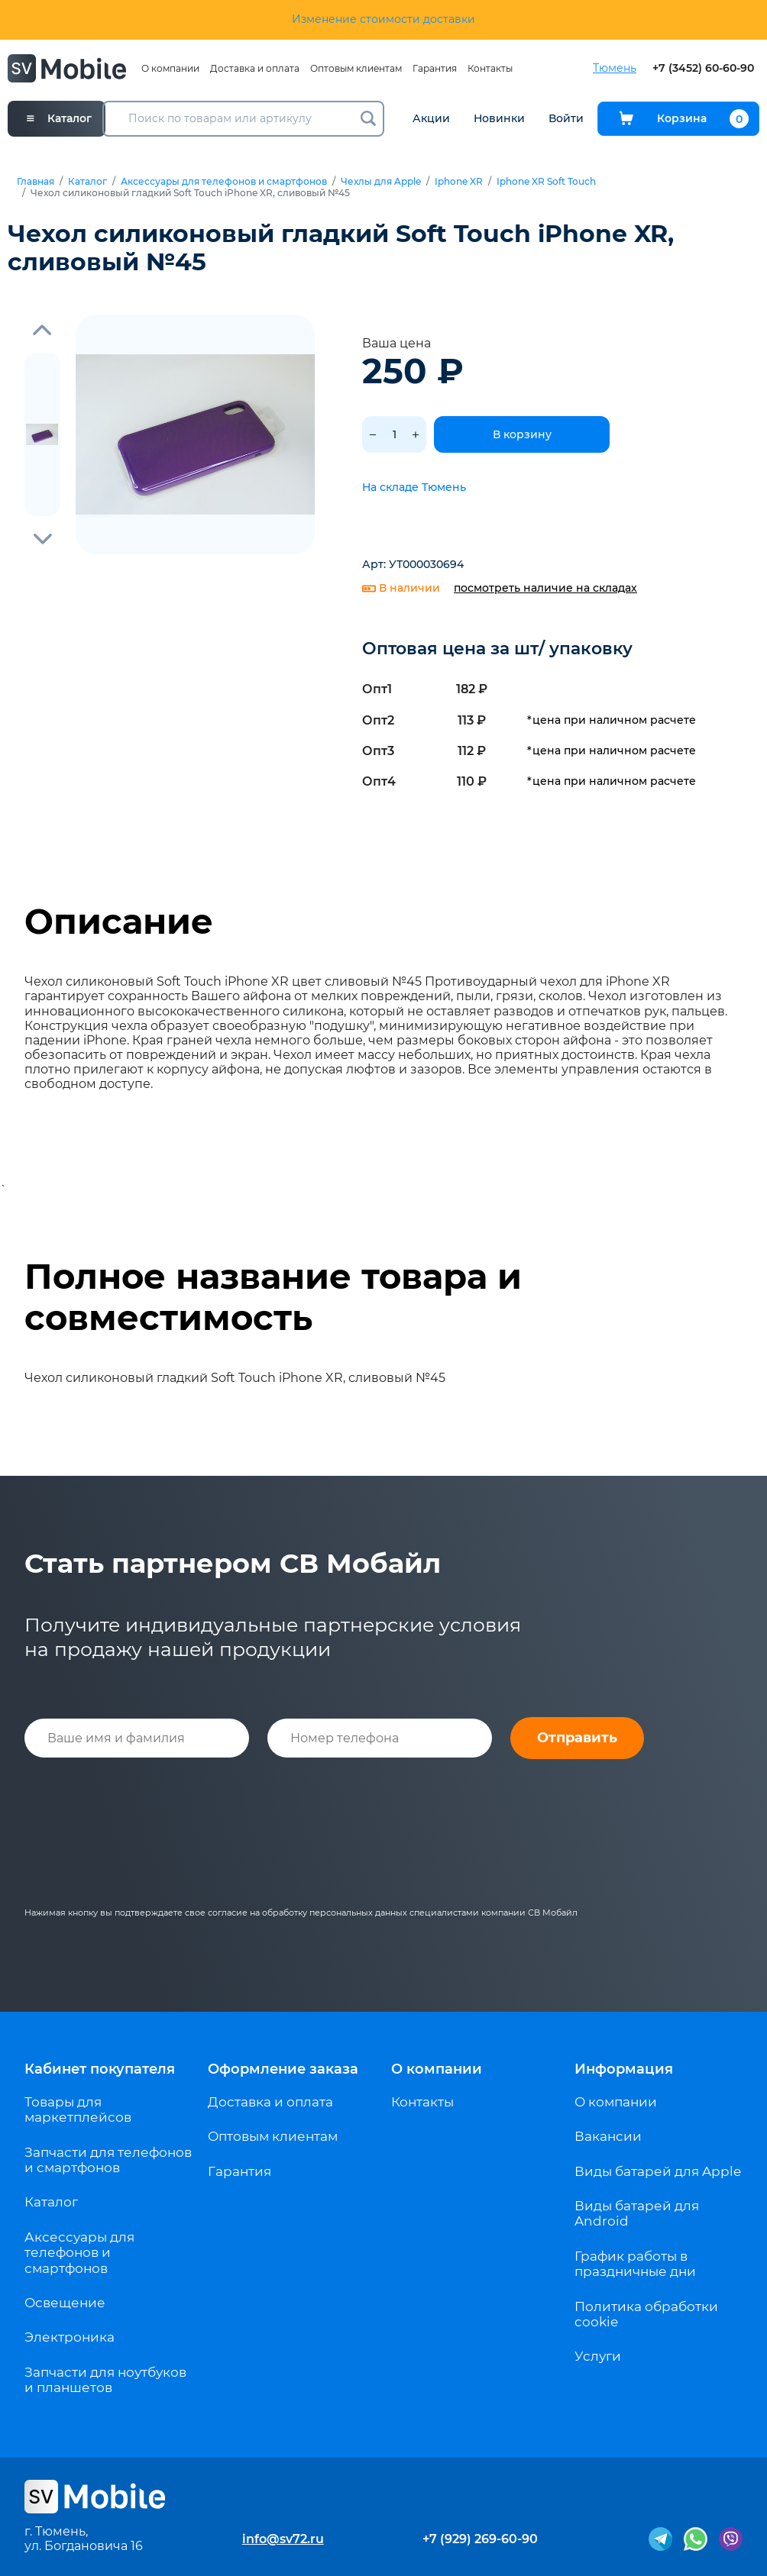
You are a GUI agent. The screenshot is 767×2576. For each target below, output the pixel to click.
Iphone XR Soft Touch (546, 181)
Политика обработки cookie (646, 2314)
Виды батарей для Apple (657, 2171)
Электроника (69, 2337)
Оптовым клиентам (356, 68)
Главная (35, 181)
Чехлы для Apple (381, 181)
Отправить (577, 1737)
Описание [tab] (118, 921)
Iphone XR (459, 181)
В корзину (522, 434)
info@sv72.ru (283, 2539)
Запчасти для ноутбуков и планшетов (105, 2380)
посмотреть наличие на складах (545, 588)
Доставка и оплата (254, 68)
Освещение (64, 2302)
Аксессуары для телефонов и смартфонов (224, 181)
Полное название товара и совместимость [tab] (273, 1297)
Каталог (87, 181)
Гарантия (435, 68)
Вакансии (608, 2136)
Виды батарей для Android (636, 2213)
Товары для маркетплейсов (77, 2109)
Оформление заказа (283, 2069)
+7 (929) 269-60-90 (480, 2539)
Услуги (597, 2356)
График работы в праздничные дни (635, 2263)
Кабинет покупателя (99, 2069)
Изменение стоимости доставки (383, 19)
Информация (623, 2069)
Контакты (490, 68)
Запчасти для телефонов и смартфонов (108, 2160)
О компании (170, 68)
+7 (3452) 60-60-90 (703, 68)
